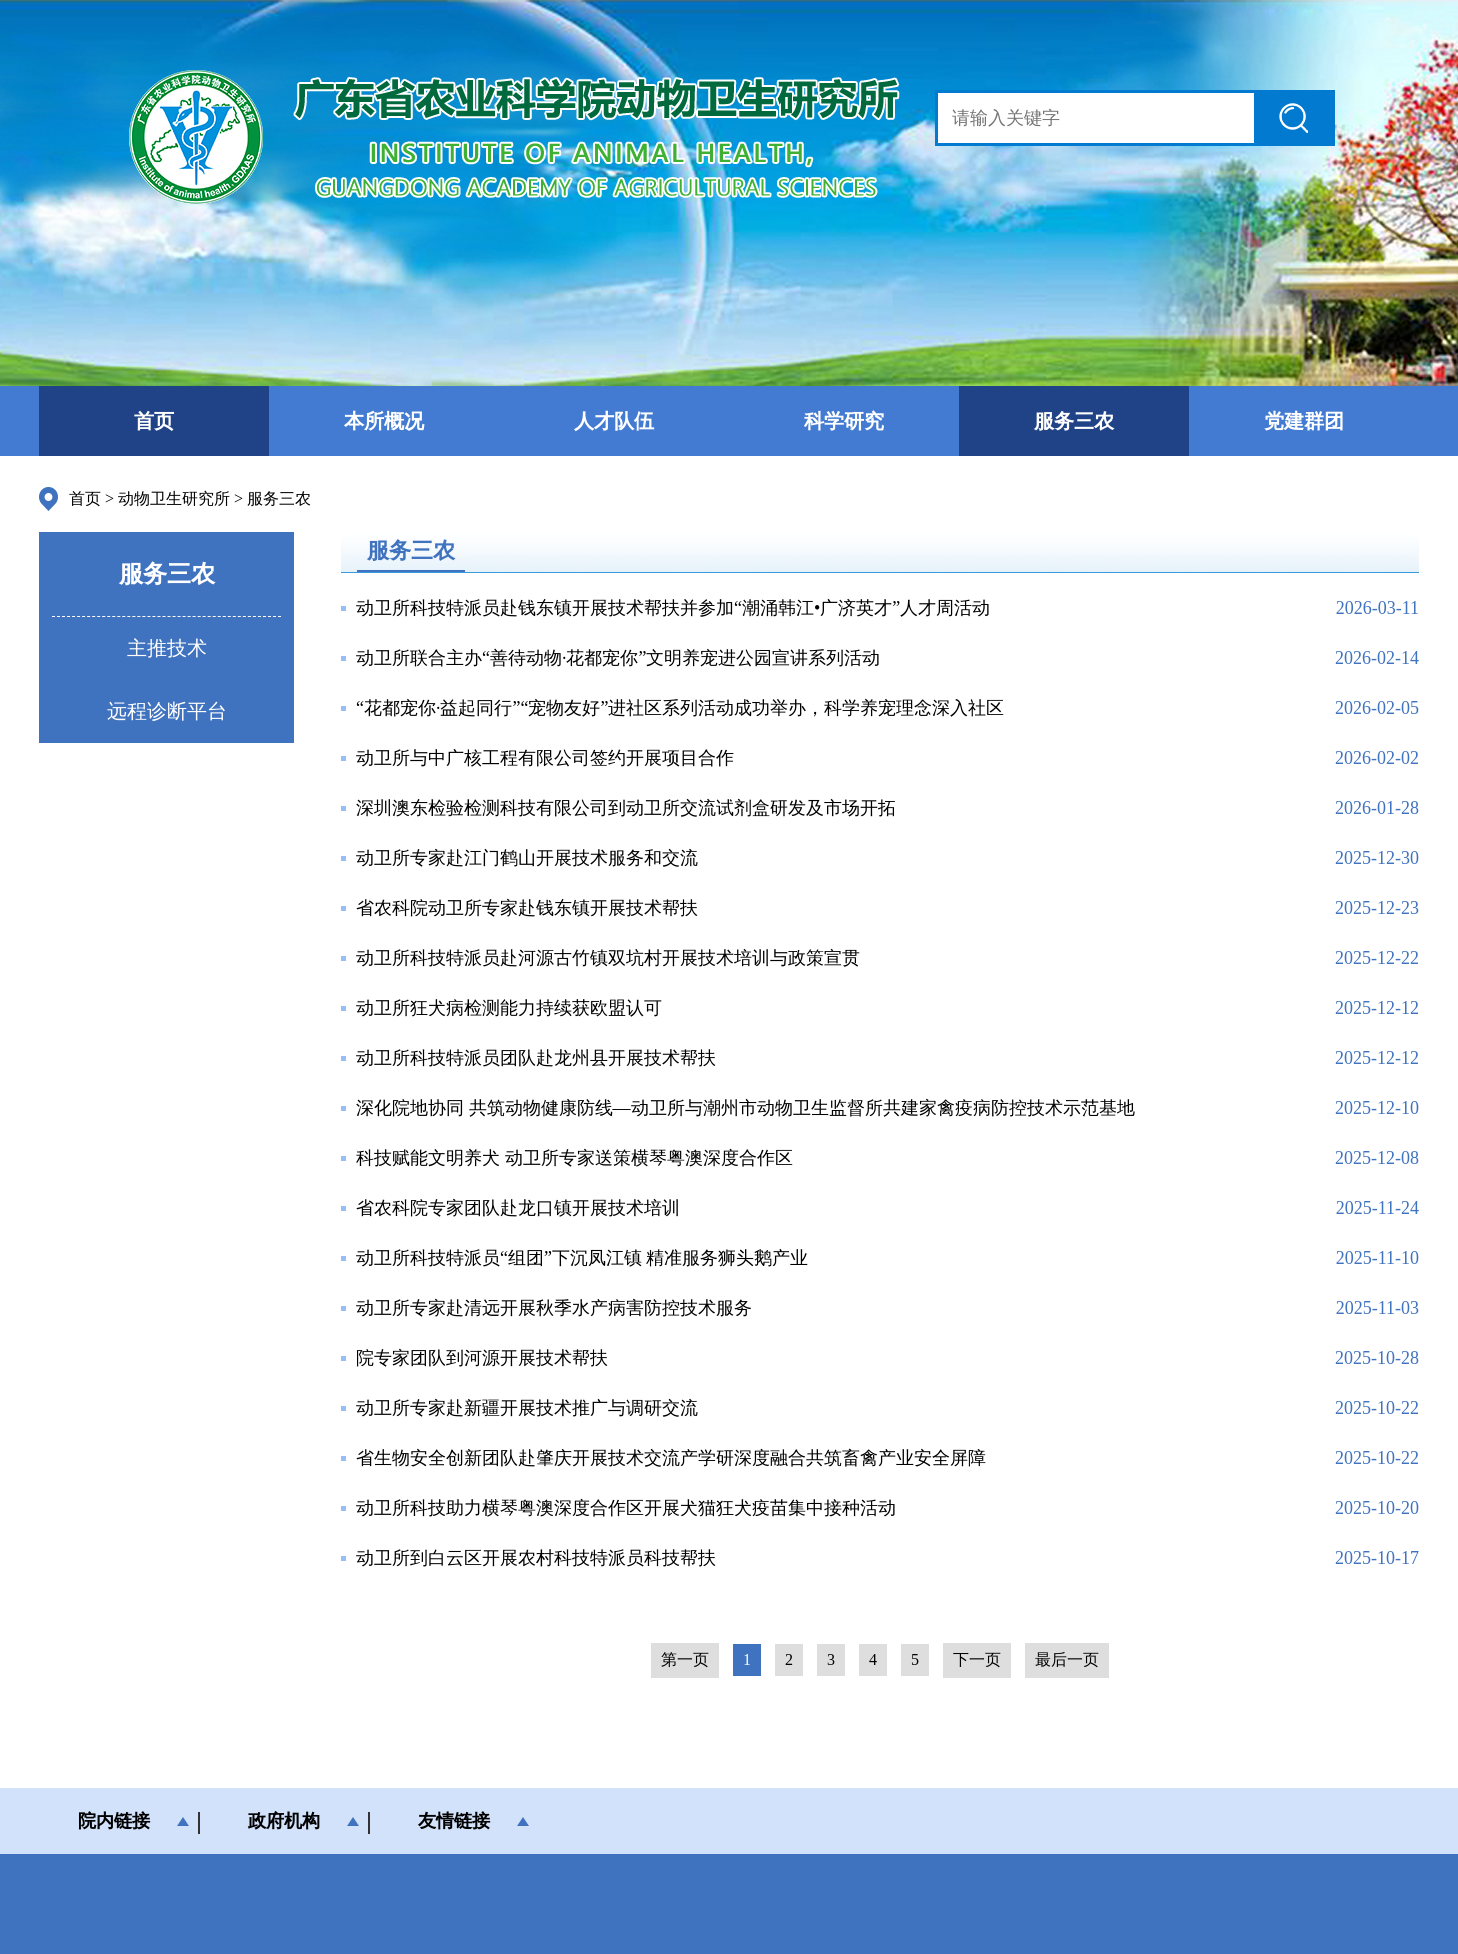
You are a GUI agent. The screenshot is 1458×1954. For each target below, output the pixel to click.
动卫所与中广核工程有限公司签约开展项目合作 (545, 758)
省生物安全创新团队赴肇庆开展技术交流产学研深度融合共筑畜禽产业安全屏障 (671, 1458)
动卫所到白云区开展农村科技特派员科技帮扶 (536, 1558)
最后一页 (1067, 1659)
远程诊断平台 (167, 711)
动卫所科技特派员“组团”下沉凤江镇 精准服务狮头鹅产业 (582, 1258)
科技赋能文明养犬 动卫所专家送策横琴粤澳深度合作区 (574, 1158)
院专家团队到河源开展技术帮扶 (482, 1358)
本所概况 (384, 421)
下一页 (977, 1659)
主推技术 (167, 648)
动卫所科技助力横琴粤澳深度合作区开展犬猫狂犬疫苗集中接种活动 (626, 1508)
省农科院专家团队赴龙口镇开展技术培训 (518, 1208)
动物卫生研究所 (174, 498)
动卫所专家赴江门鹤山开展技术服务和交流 (527, 858)
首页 (154, 421)
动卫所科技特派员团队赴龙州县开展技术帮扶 (536, 1058)
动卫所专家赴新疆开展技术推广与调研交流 (527, 1408)
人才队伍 (614, 421)
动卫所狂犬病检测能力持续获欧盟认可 (509, 1008)
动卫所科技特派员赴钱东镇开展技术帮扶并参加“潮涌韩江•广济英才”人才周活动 (673, 608)
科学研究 (844, 421)
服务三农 (1074, 421)
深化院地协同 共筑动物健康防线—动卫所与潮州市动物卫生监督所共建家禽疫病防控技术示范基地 (745, 1108)
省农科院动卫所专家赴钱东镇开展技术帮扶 (527, 908)
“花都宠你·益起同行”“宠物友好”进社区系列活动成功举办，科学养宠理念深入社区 (680, 708)
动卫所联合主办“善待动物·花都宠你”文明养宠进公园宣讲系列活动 (618, 658)
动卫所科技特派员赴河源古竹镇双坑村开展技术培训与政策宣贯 (608, 958)
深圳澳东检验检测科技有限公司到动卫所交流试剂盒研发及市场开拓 (626, 808)
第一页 (685, 1659)
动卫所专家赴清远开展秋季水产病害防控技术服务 (554, 1308)
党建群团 (1304, 421)
